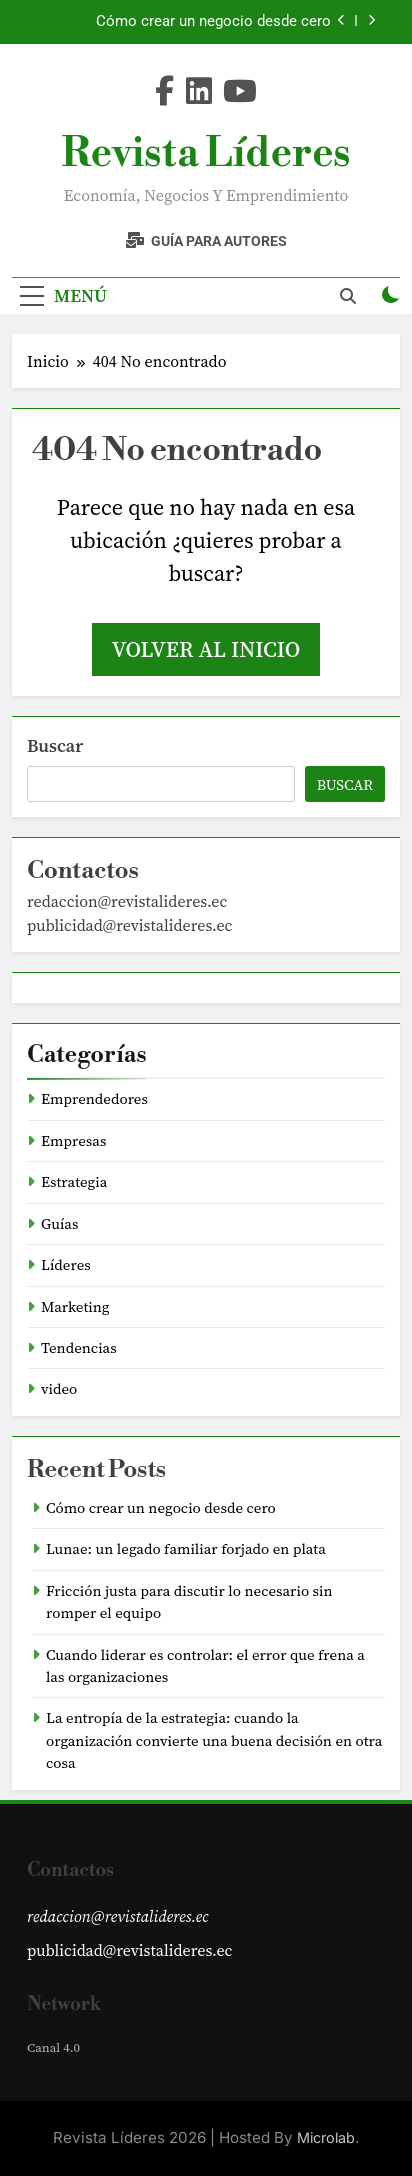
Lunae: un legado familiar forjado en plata (186, 1549)
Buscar (55, 745)
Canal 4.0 (53, 2047)
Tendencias (79, 1348)
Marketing (75, 1307)
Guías (59, 1224)
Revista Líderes (205, 154)
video (59, 1389)
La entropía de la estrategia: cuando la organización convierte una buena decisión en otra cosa (214, 1740)
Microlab (326, 2137)
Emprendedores (94, 1099)
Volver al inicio (206, 649)
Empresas (73, 1141)
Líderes (66, 1265)
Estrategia (74, 1182)
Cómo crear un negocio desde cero (213, 22)
